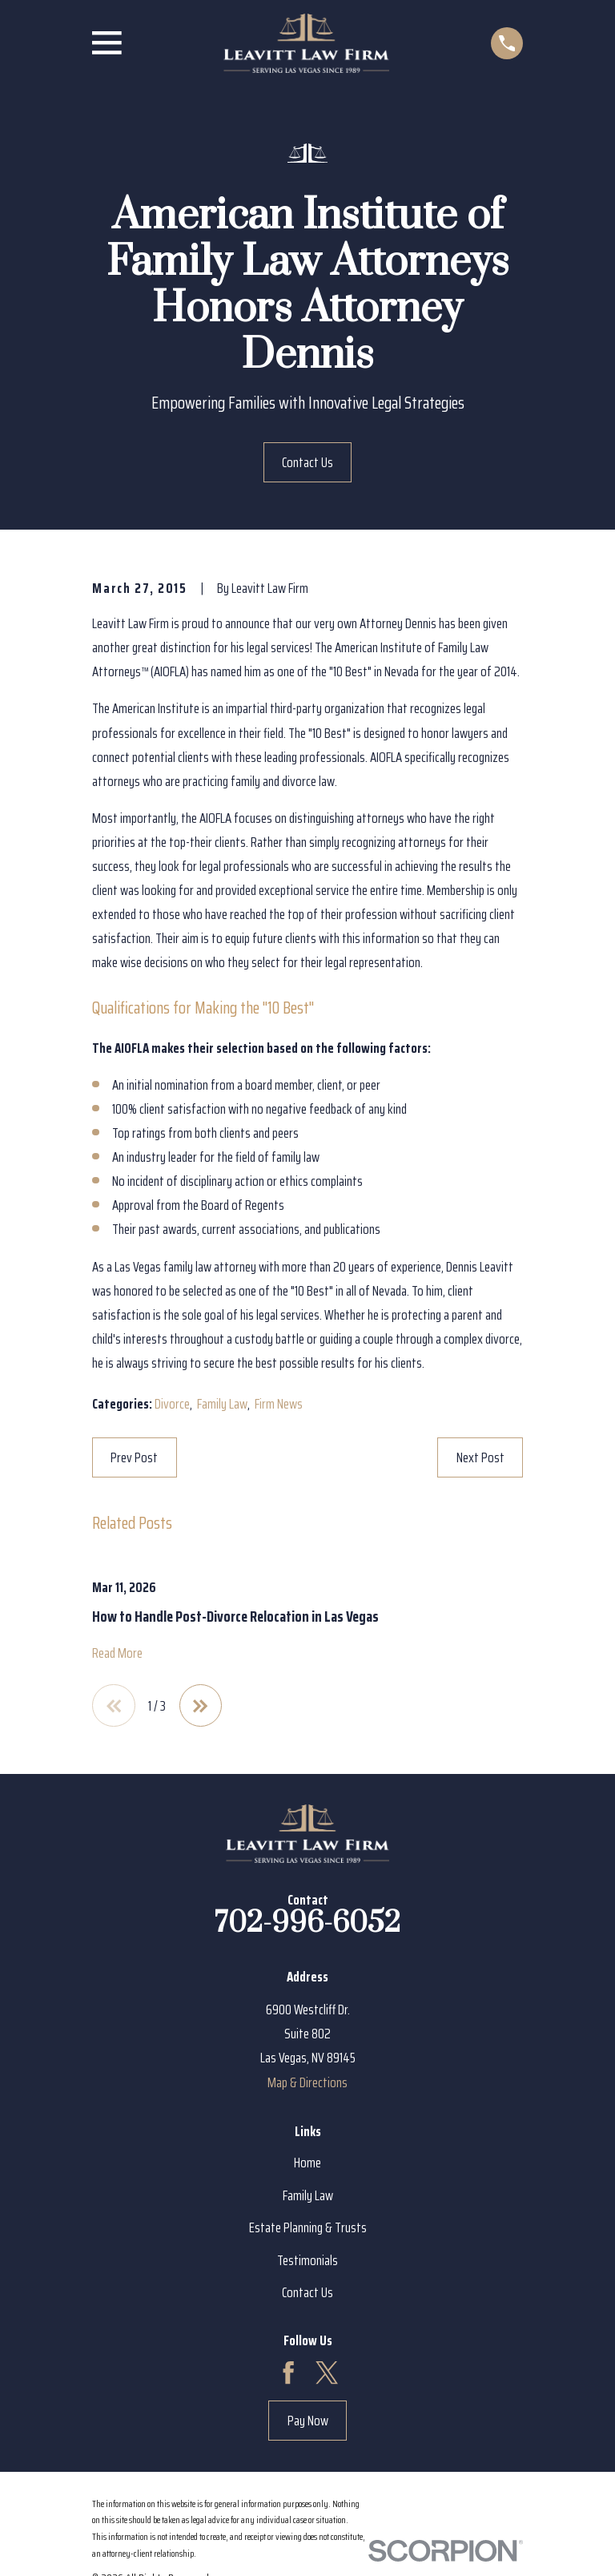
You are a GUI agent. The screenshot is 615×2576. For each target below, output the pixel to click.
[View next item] (201, 1705)
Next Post (480, 1457)
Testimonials (307, 2260)
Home (307, 2163)
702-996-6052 (307, 1924)
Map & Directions (307, 2082)
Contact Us (307, 462)
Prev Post (134, 1457)
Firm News (279, 1403)
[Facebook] (288, 2373)
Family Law (222, 1403)
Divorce (172, 1403)
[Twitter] (327, 2373)
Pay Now (307, 2420)
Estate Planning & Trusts (308, 2227)
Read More (117, 1653)
